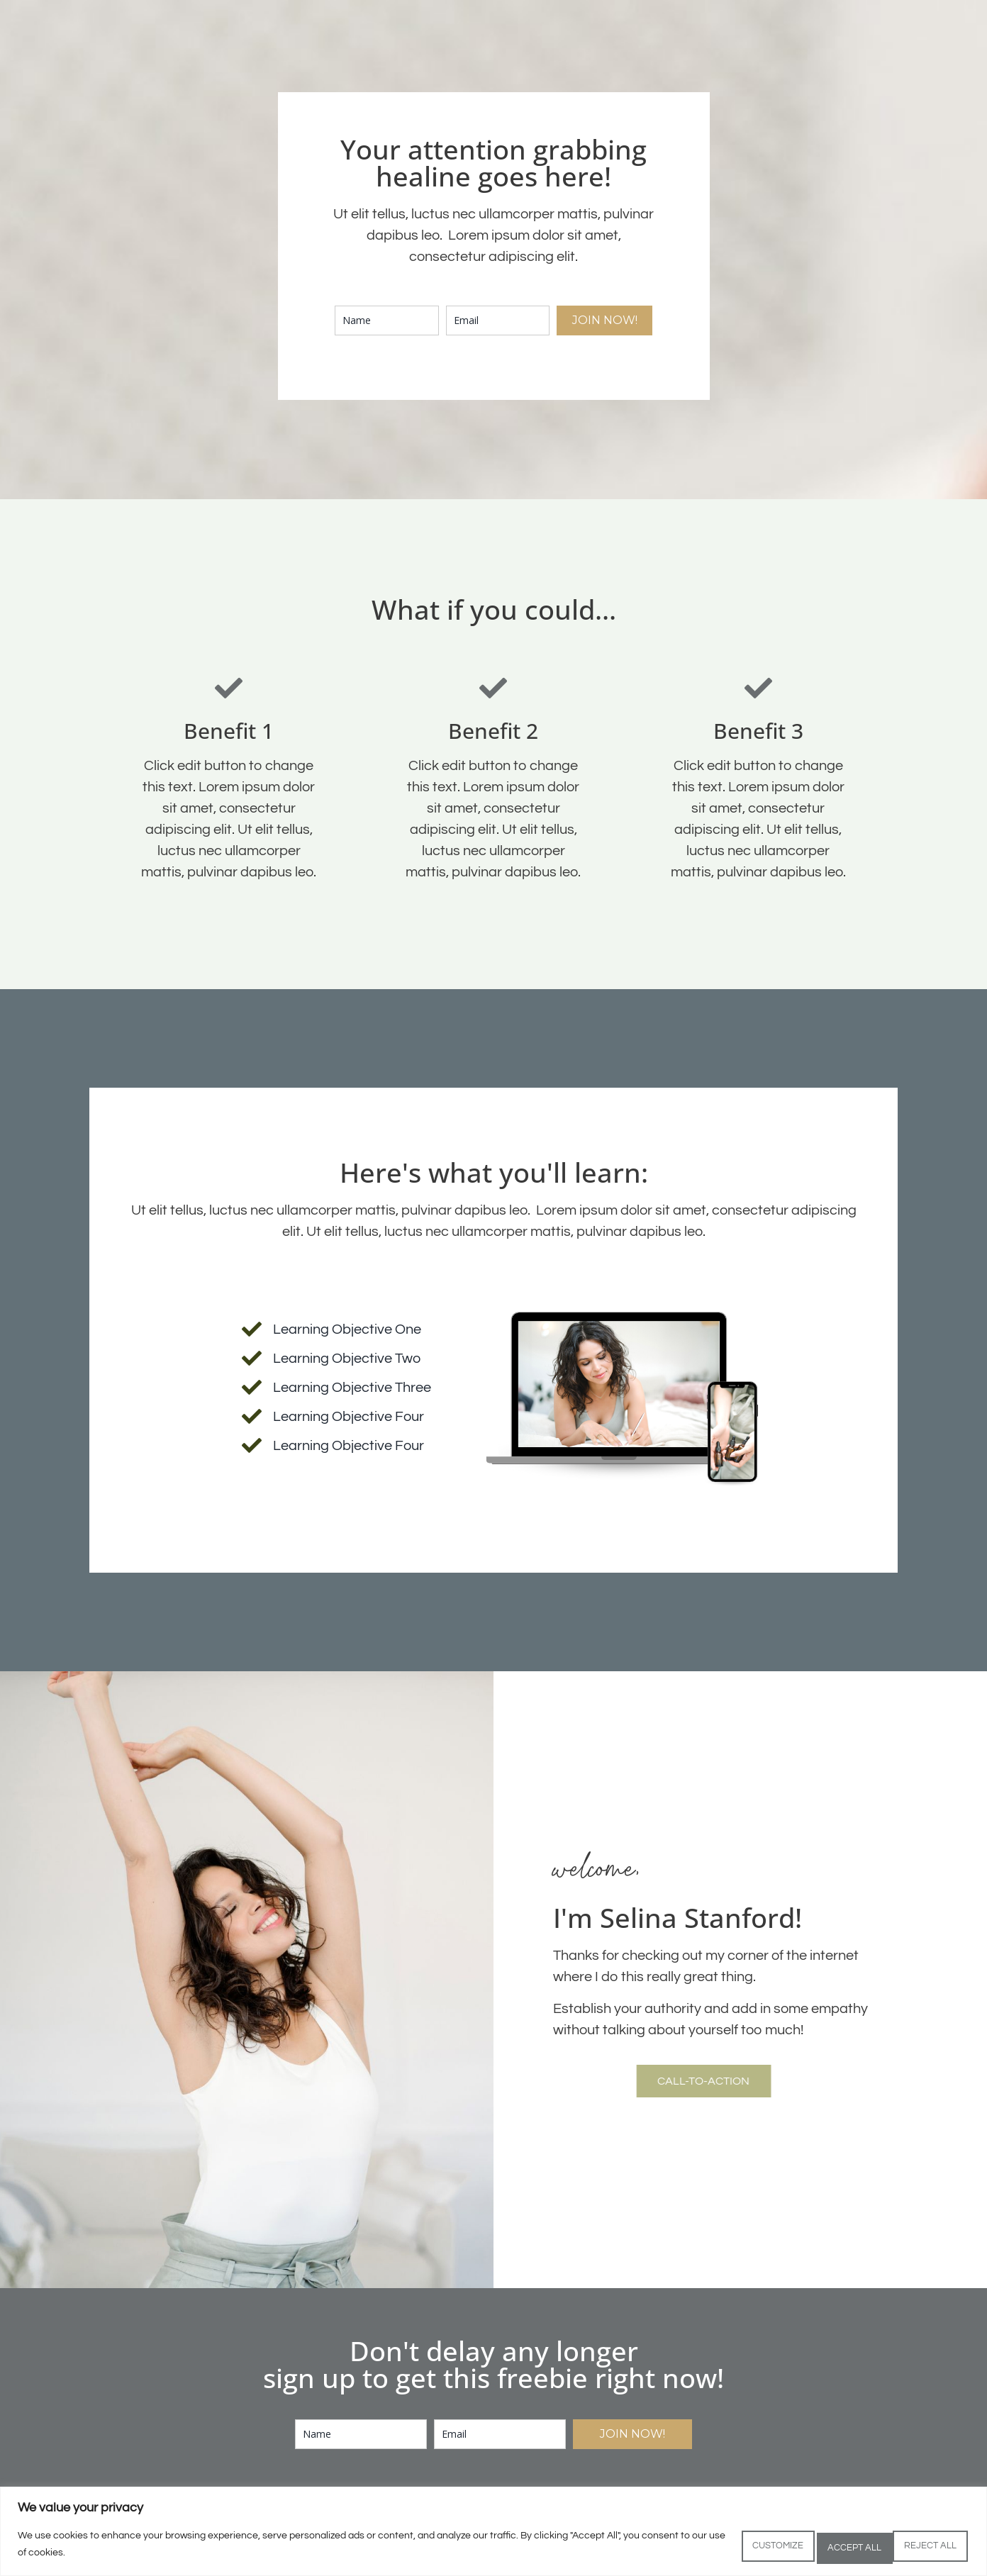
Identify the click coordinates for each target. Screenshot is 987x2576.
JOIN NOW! (604, 320)
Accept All (920, 2547)
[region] (493, 2534)
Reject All (816, 2547)
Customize (714, 2547)
